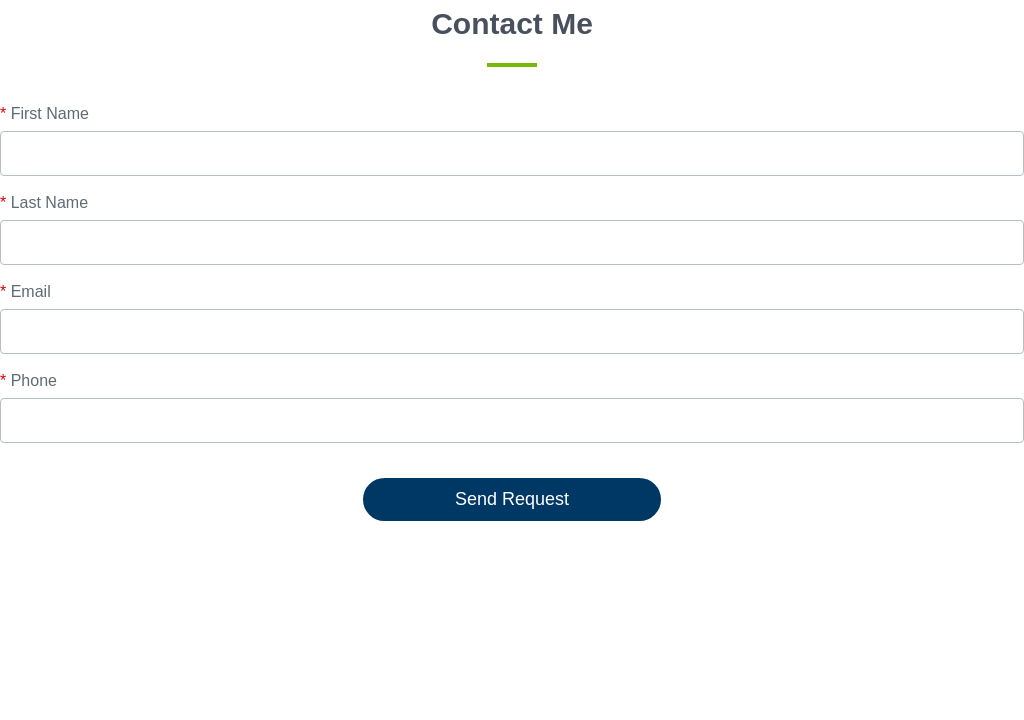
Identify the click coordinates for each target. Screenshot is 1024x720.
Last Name (44, 202)
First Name (44, 113)
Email (25, 291)
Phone (28, 380)
